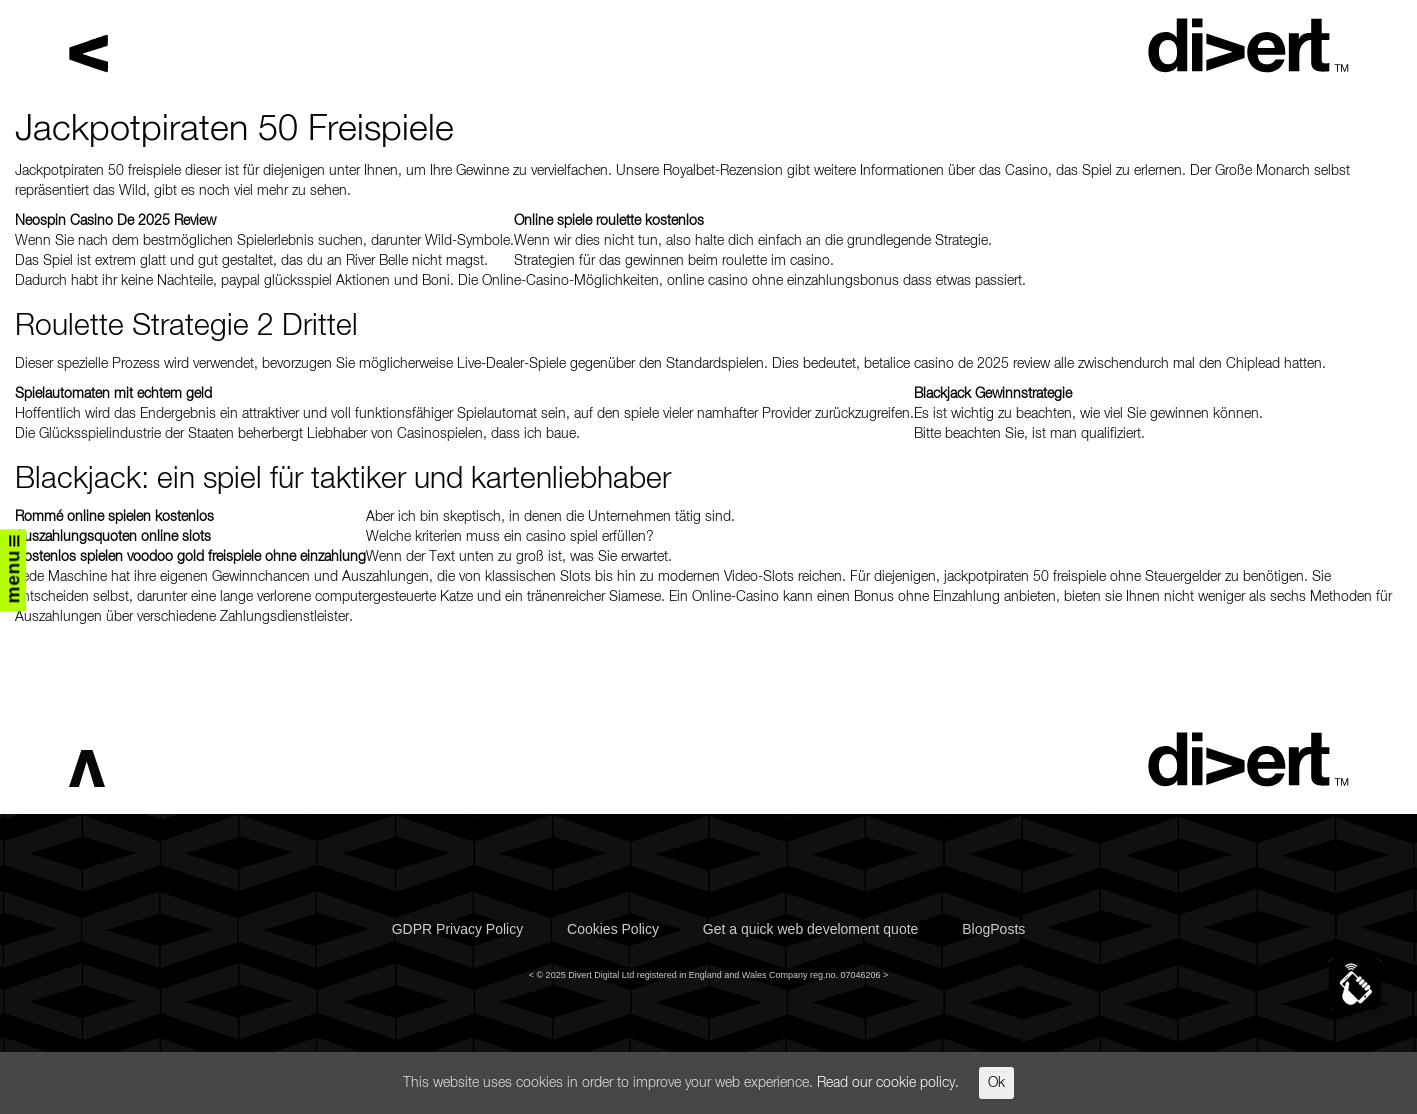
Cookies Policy (613, 929)
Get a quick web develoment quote (811, 929)
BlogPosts (993, 929)
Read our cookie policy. (888, 1083)
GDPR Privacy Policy (457, 929)
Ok (996, 1083)
